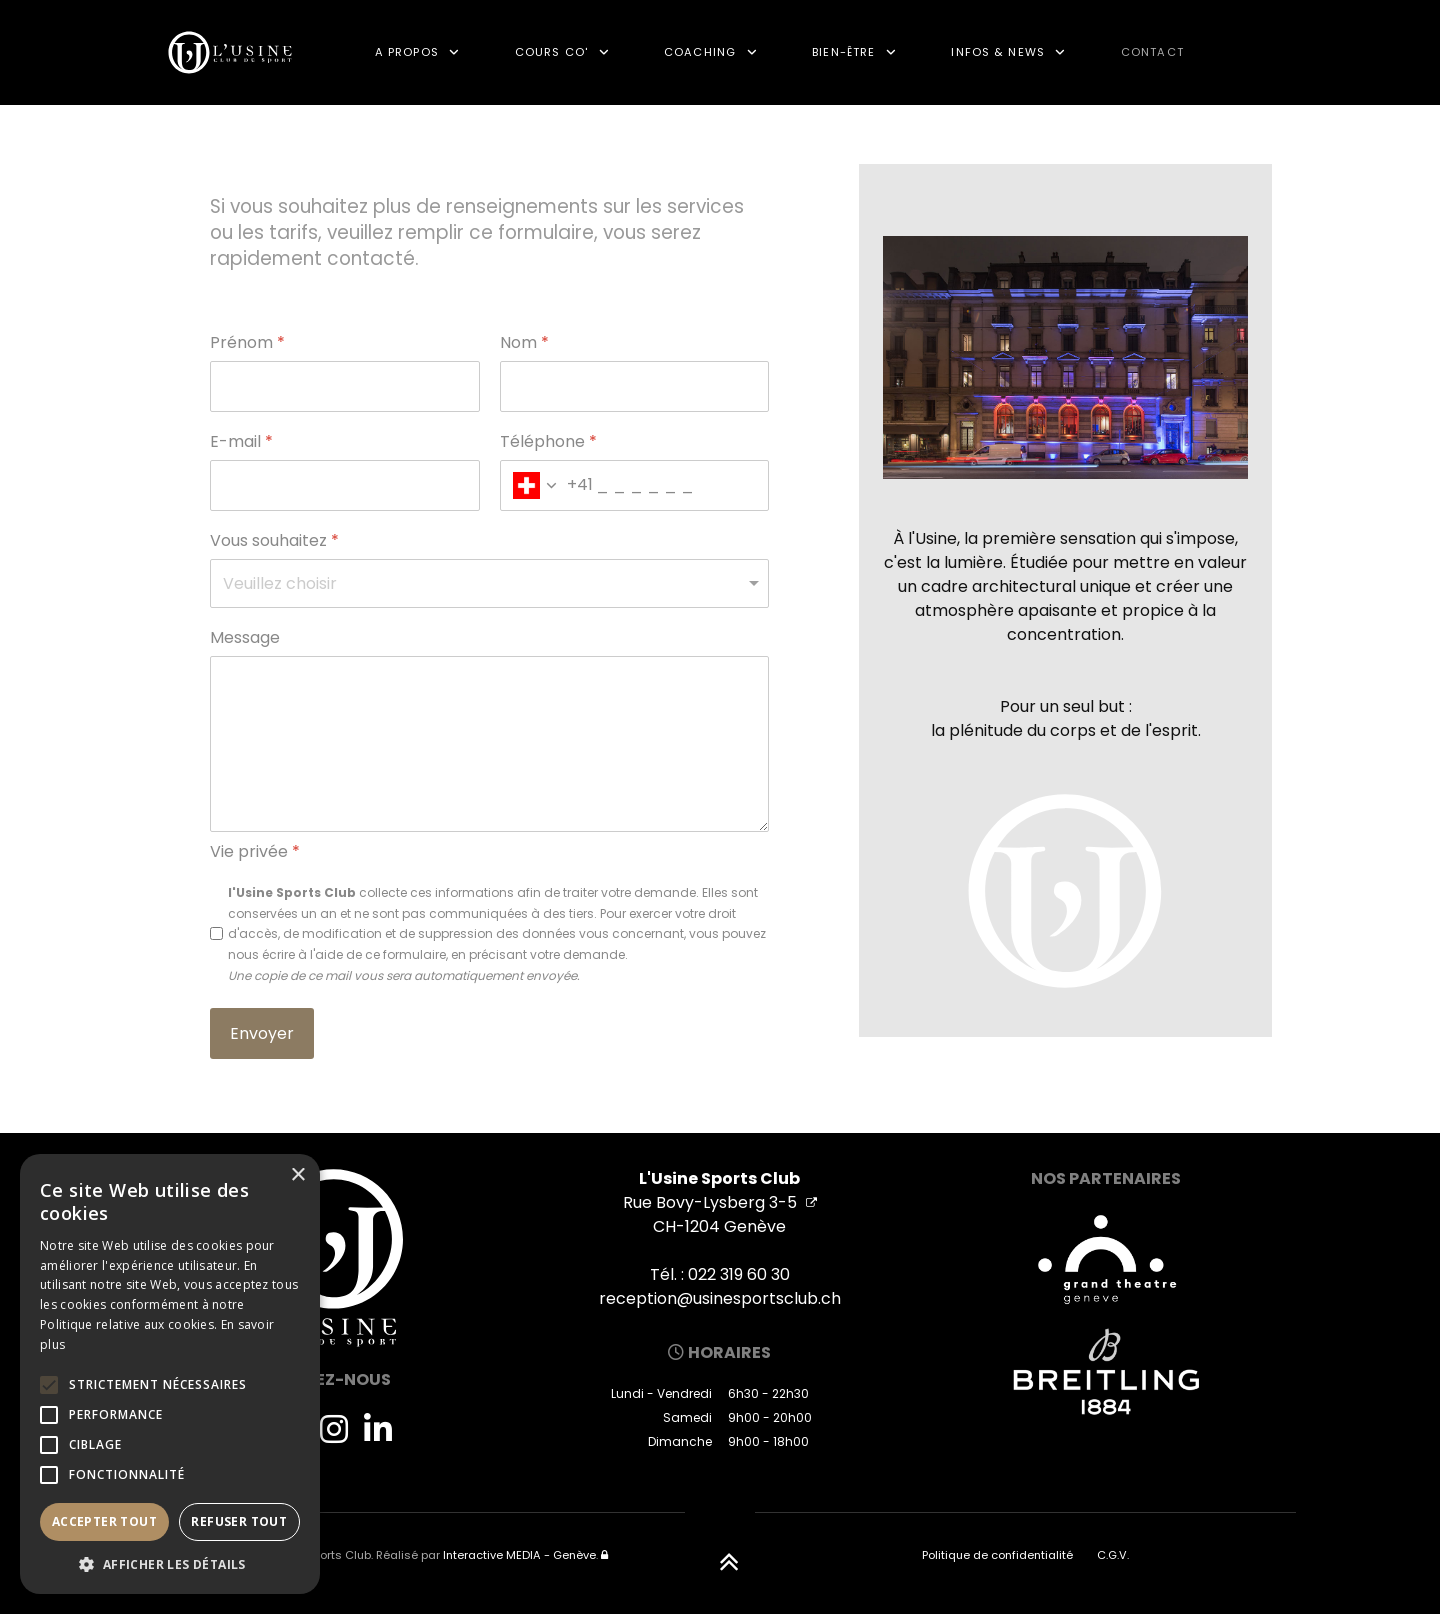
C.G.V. (1113, 1555)
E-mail (241, 442)
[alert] (170, 1374)
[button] (170, 1564)
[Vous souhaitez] (489, 583)
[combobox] (547, 485)
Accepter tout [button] (104, 1521)
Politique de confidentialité (997, 1555)
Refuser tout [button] (239, 1521)
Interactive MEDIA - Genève (519, 1555)
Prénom (247, 343)
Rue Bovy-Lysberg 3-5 (720, 1202)
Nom (524, 343)
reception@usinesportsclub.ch (720, 1298)
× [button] (297, 1175)
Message (245, 638)
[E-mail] (345, 485)
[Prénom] (345, 386)
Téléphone (548, 442)
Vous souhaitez (274, 541)
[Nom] (635, 386)
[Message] (489, 744)
